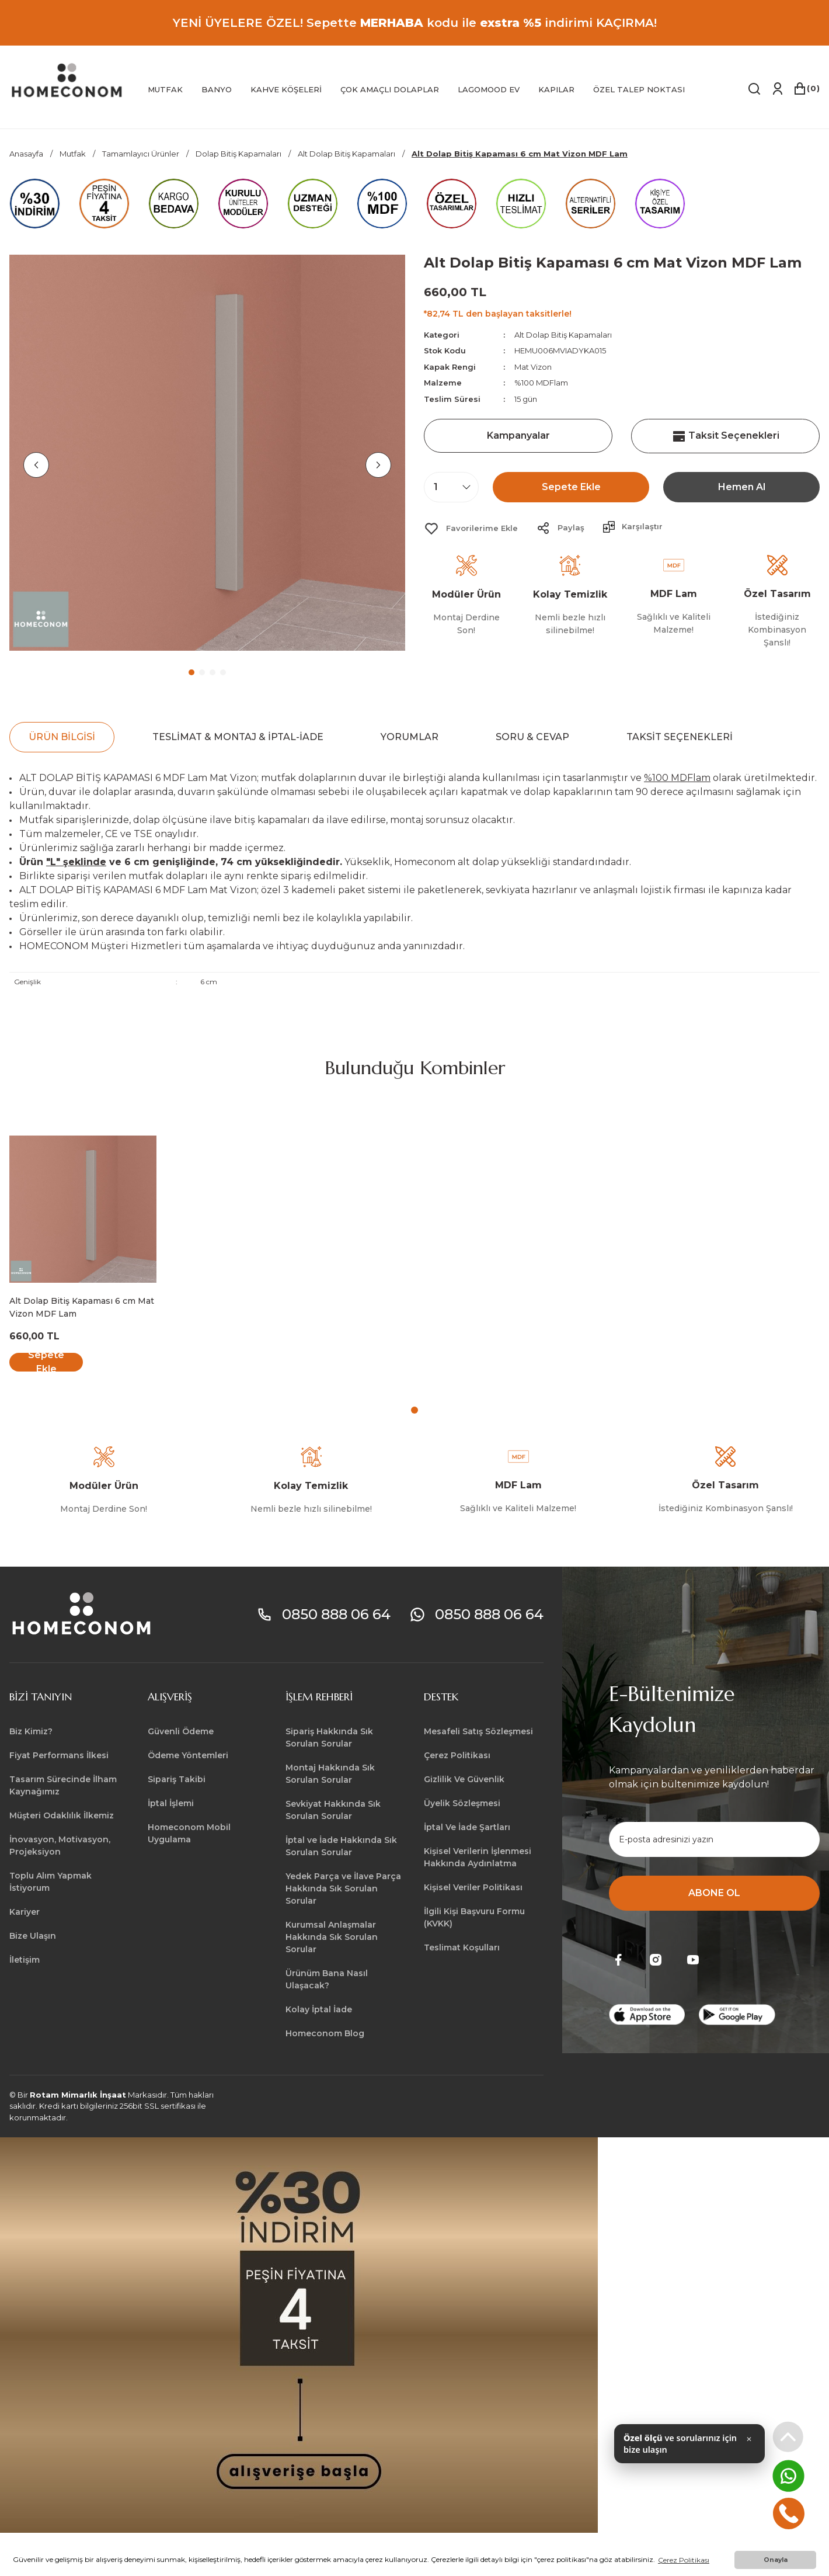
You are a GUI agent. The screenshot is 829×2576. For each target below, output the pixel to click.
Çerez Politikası (457, 1755)
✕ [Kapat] (749, 2446)
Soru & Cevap (532, 736)
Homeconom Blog (324, 2033)
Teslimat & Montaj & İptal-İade (237, 736)
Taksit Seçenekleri (725, 436)
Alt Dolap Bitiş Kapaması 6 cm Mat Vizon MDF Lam (81, 1307)
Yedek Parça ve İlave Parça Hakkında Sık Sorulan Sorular (343, 1888)
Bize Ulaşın (32, 1936)
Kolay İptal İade (318, 2009)
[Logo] (66, 81)
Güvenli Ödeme (181, 1731)
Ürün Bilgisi (62, 736)
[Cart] (806, 89)
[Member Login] (777, 89)
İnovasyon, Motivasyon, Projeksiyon (59, 1845)
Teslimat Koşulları (462, 1947)
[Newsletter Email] (714, 1839)
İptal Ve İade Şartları (467, 1827)
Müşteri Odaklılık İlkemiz (61, 1815)
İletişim (24, 1959)
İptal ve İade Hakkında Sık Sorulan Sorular (341, 1846)
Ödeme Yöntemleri (188, 1755)
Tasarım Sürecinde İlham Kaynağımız (63, 1785)
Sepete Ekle (571, 486)
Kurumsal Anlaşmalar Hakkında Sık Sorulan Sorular (331, 1936)
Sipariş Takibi (176, 1779)
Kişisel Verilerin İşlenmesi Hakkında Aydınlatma (477, 1857)
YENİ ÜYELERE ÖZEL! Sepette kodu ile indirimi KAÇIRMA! (415, 23)
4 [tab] (223, 672)
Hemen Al (741, 486)
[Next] (378, 465)
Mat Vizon (533, 367)
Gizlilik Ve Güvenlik (464, 1779)
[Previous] (36, 465)
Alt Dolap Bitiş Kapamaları (563, 334)
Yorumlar (409, 736)
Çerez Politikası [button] (683, 2560)
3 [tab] (212, 672)
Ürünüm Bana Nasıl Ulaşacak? (326, 1979)
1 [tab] (191, 672)
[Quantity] (451, 487)
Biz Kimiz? (31, 1731)
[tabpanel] (207, 453)
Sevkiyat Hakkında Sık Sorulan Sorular (333, 1810)
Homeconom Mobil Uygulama (189, 1833)
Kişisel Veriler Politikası (473, 1887)
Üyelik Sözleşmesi (462, 1803)
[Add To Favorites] (471, 528)
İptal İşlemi (171, 1803)
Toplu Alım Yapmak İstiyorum (50, 1881)
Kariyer (24, 1912)
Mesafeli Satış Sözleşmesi (478, 1731)
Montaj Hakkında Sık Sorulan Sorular (330, 1773)
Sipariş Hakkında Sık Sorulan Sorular (329, 1737)
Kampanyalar (518, 435)
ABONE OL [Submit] (714, 1892)
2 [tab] (202, 672)
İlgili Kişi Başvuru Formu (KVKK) (474, 1917)
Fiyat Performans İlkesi (59, 1755)
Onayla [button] (776, 2560)
